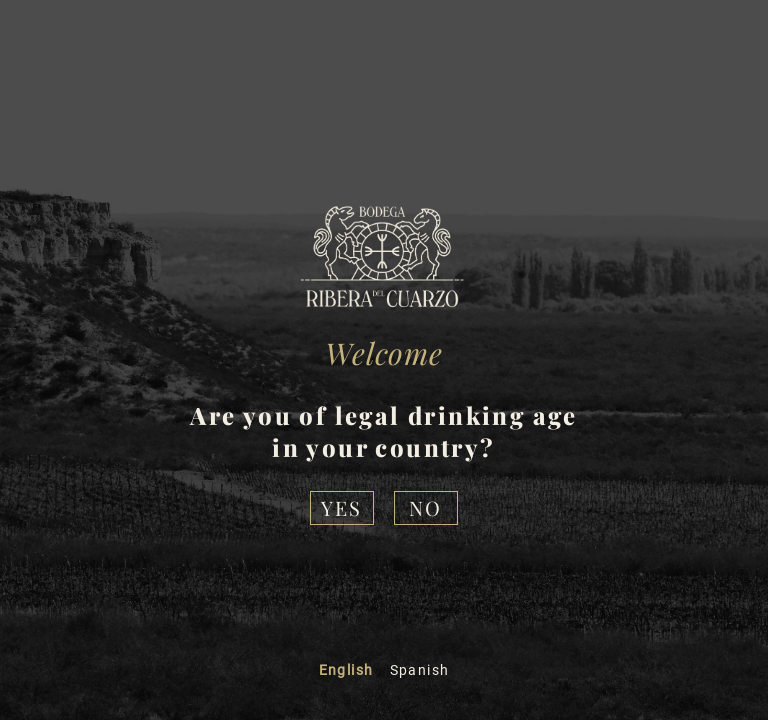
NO (425, 507)
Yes (341, 507)
